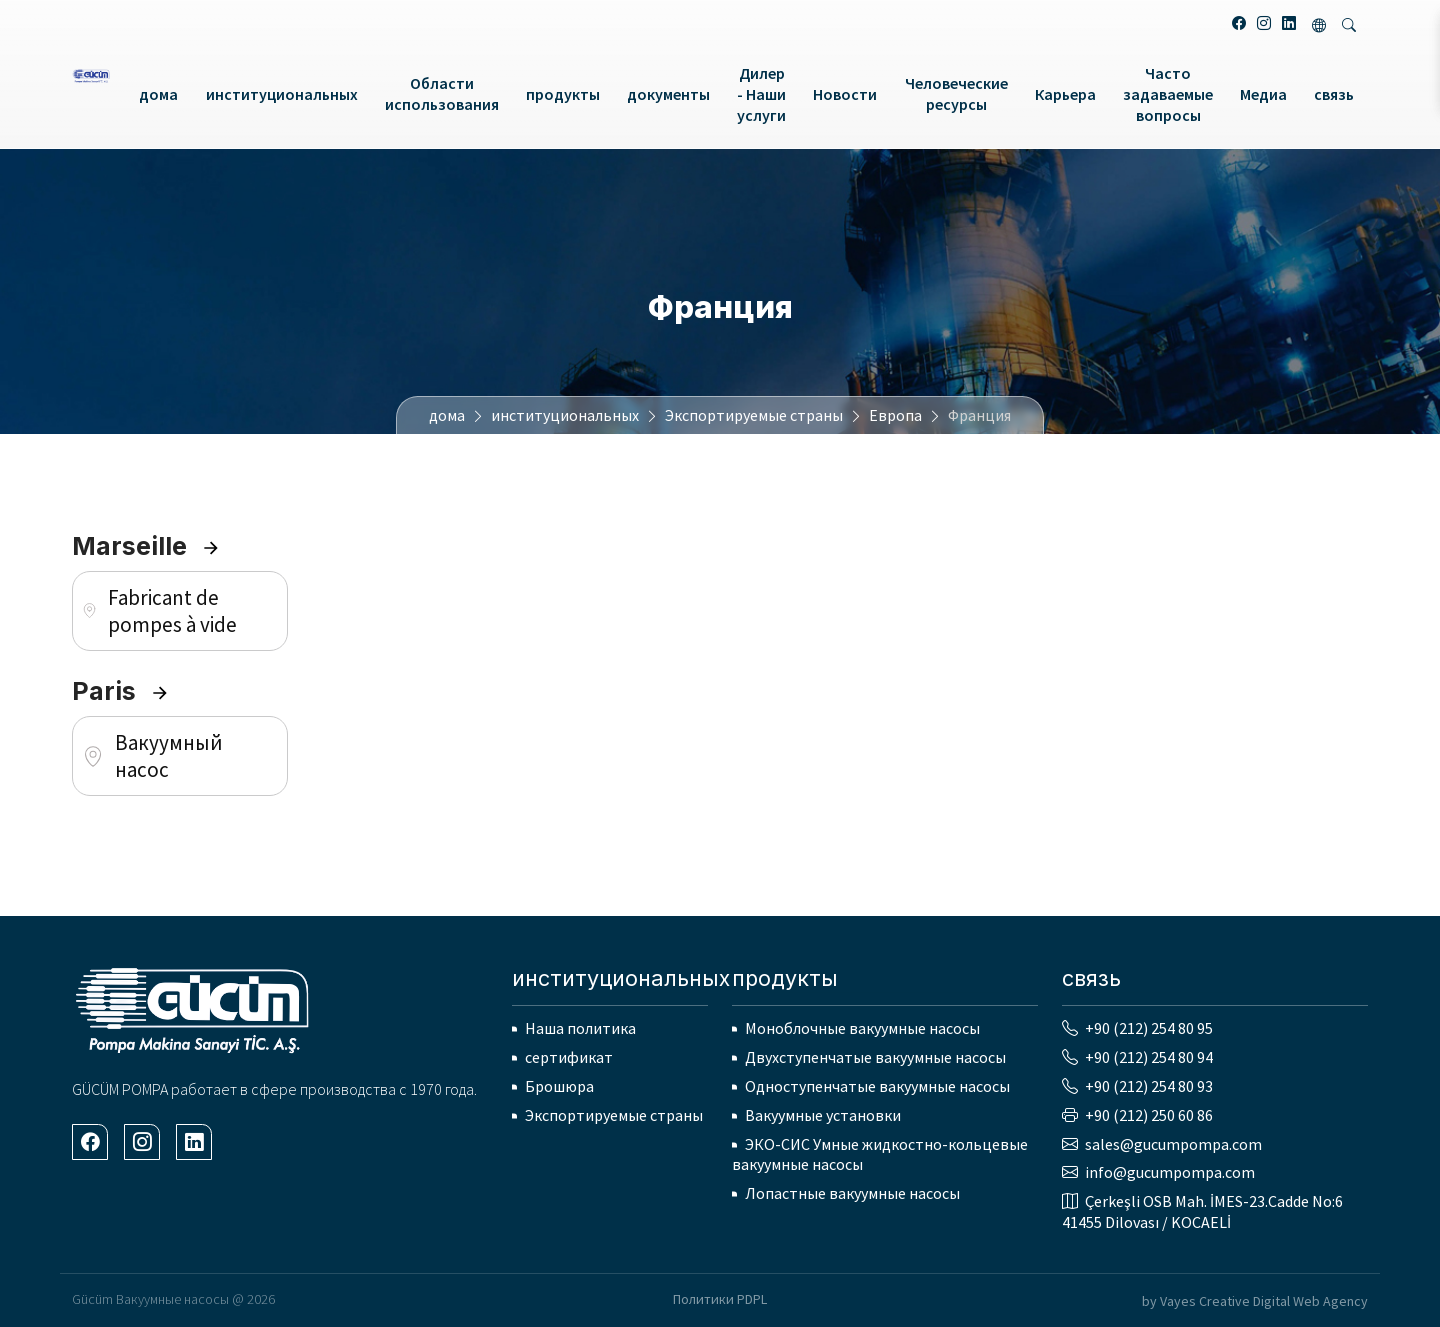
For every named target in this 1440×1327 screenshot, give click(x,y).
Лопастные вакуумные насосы (852, 1193)
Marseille (146, 546)
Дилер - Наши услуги (761, 94)
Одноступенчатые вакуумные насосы (877, 1086)
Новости (845, 94)
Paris (121, 691)
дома (158, 94)
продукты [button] (563, 94)
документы (668, 94)
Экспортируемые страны (754, 415)
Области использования (442, 93)
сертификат (569, 1057)
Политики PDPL (720, 1299)
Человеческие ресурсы (956, 93)
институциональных (565, 415)
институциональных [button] (282, 94)
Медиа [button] (1263, 94)
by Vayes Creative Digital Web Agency (1255, 1301)
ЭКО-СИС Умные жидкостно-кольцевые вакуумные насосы (880, 1154)
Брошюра (559, 1086)
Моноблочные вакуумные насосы (862, 1028)
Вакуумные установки (823, 1115)
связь (1334, 94)
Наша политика (580, 1028)
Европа (895, 415)
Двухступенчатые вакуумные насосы (875, 1057)
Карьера (1065, 94)
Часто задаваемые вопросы (1168, 94)
